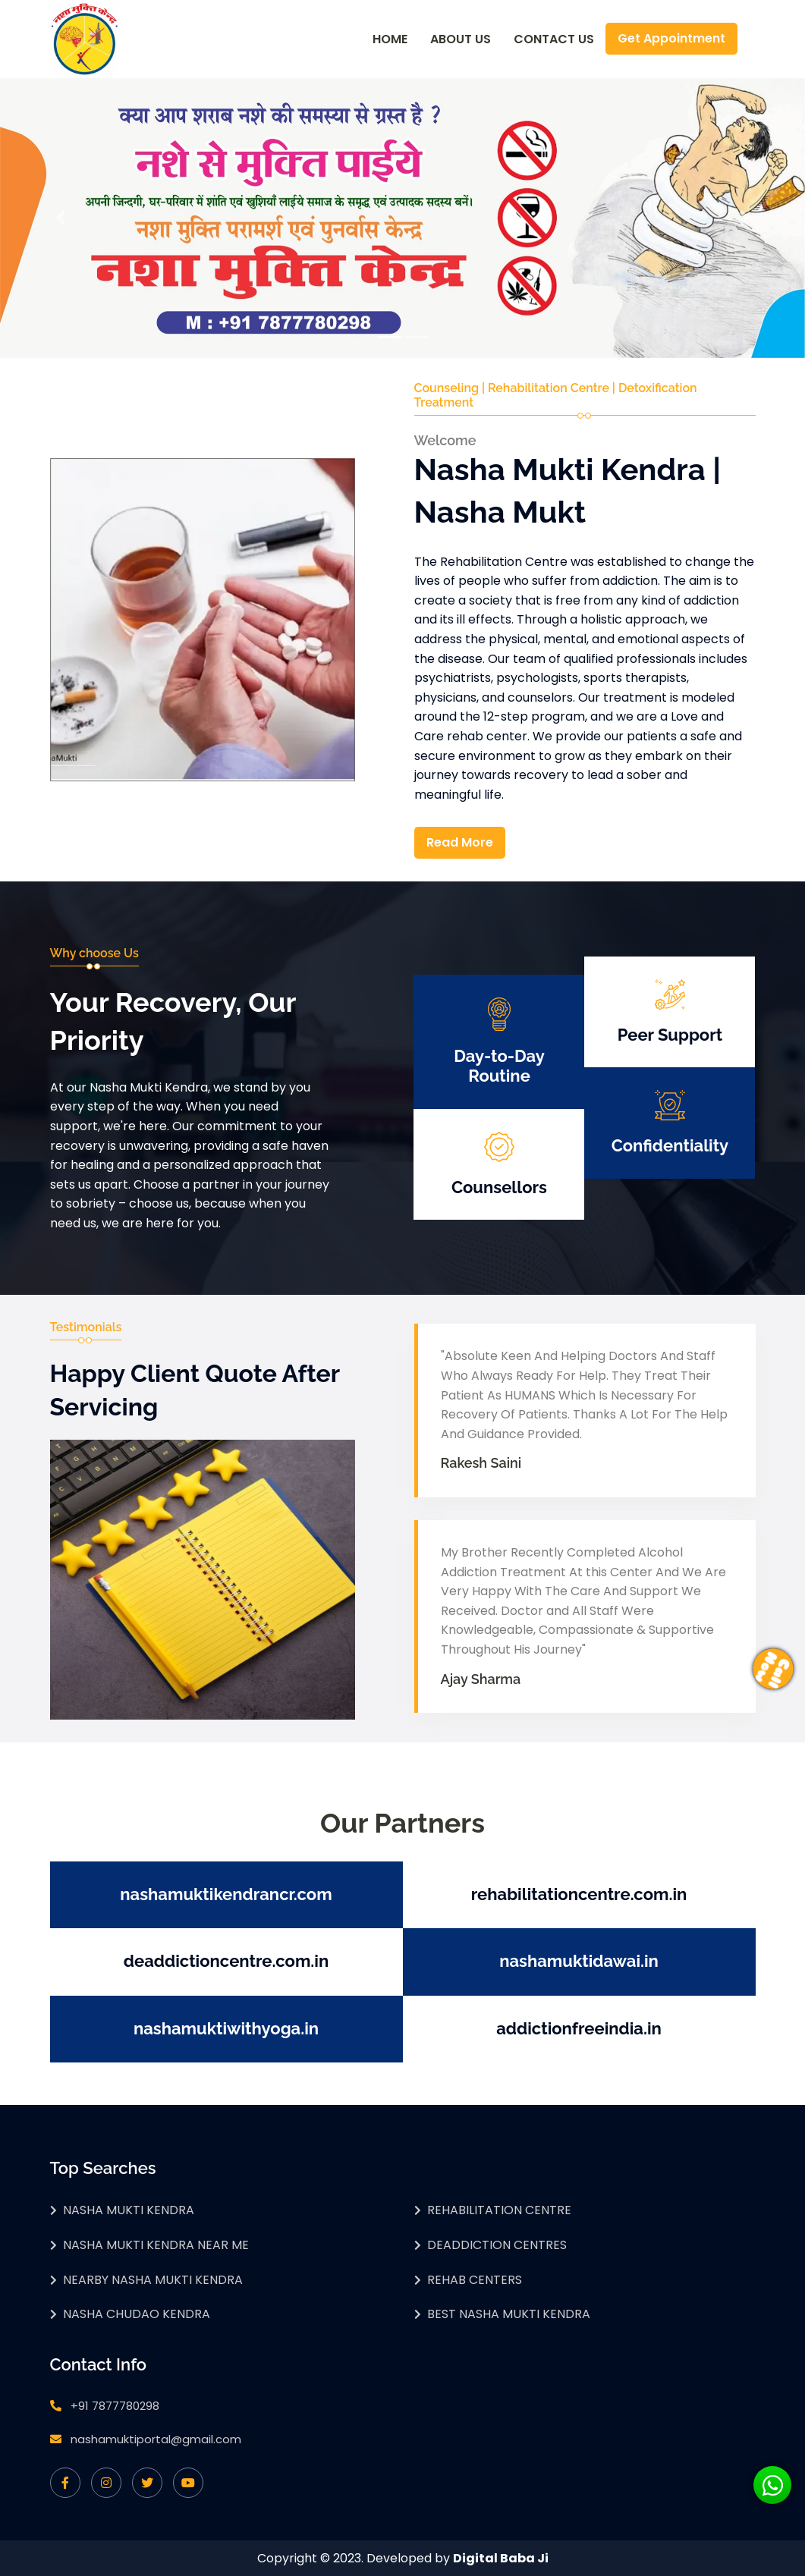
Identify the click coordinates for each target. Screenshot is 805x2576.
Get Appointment (671, 38)
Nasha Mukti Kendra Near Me (156, 2245)
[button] (60, 218)
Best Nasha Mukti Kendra (508, 2314)
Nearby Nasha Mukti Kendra (153, 2280)
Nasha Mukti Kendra (128, 2210)
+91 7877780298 (115, 2406)
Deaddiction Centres (497, 2245)
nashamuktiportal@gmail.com (156, 2439)
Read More (459, 842)
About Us (460, 39)
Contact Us (554, 39)
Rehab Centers (474, 2280)
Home (390, 39)
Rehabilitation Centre (499, 2210)
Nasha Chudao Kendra (136, 2314)
